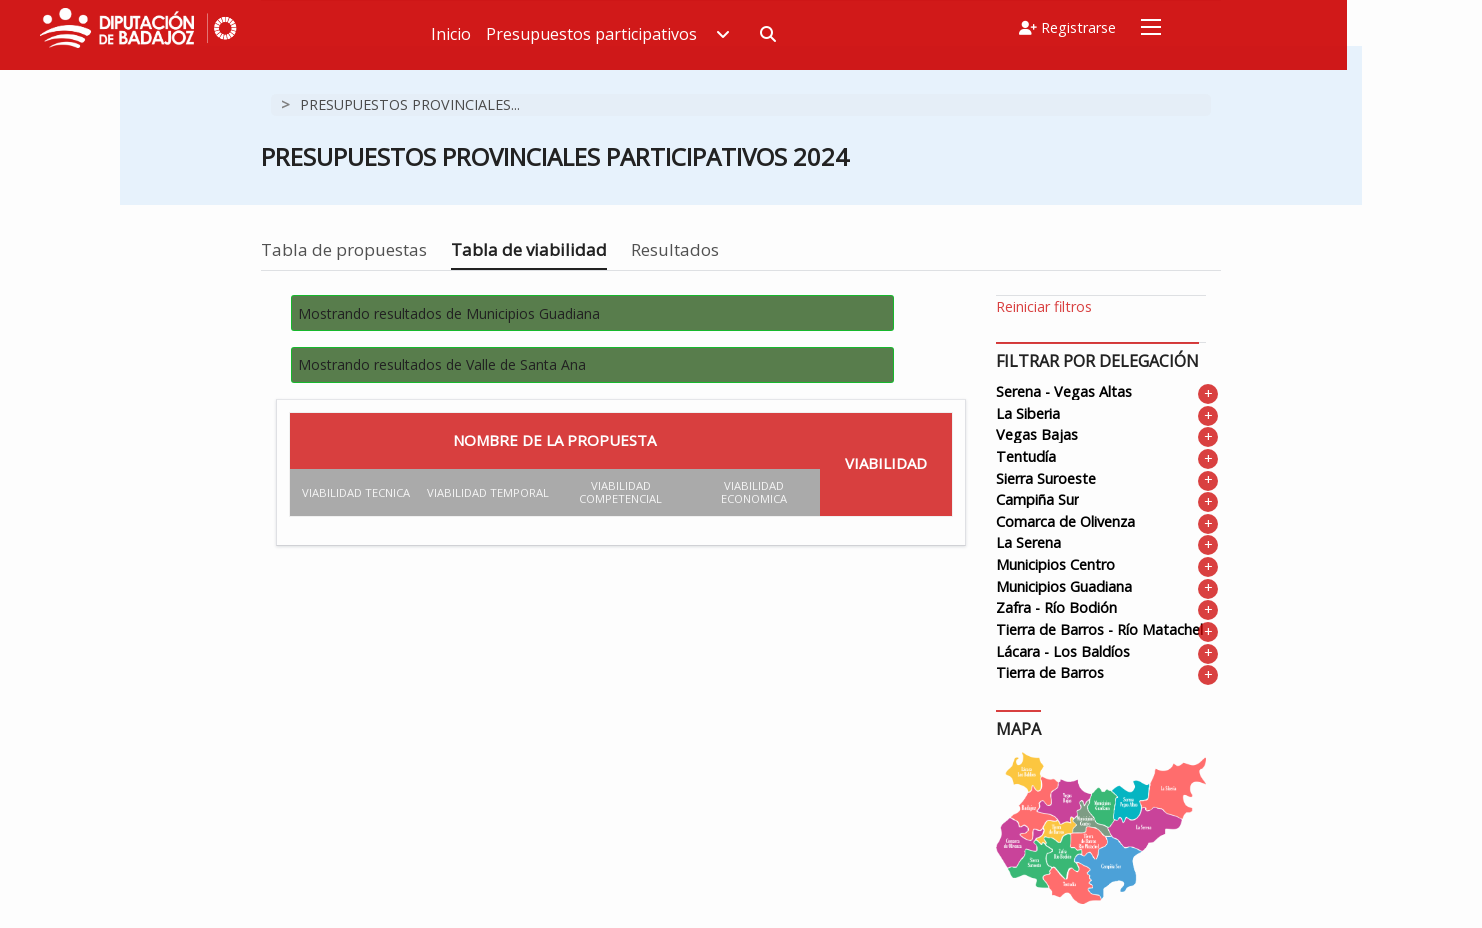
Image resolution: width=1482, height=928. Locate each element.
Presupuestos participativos (753, 34)
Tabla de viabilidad (529, 249)
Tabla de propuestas (344, 249)
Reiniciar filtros (1044, 306)
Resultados (675, 249)
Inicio (596, 34)
